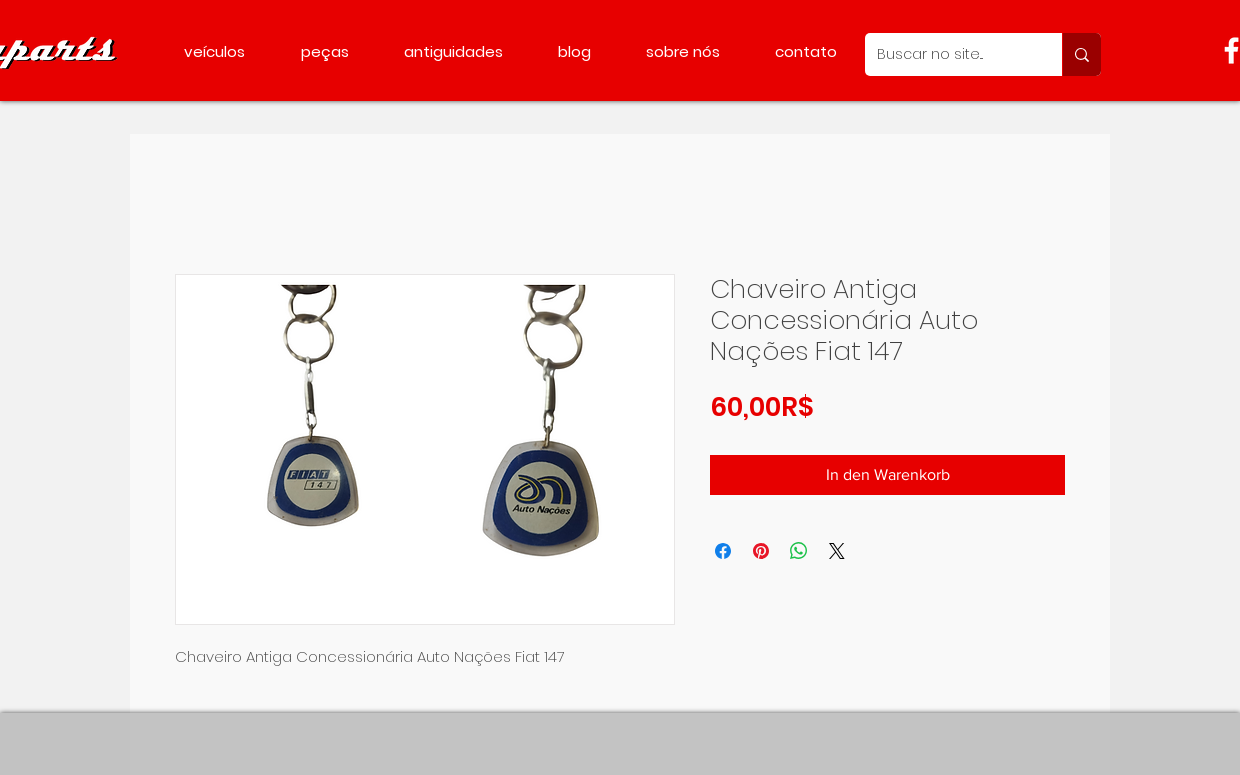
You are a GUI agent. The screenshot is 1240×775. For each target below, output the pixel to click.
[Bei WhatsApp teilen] (799, 551)
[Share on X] (837, 551)
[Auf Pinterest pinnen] (761, 551)
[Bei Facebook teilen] (723, 551)
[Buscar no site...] (948, 54)
